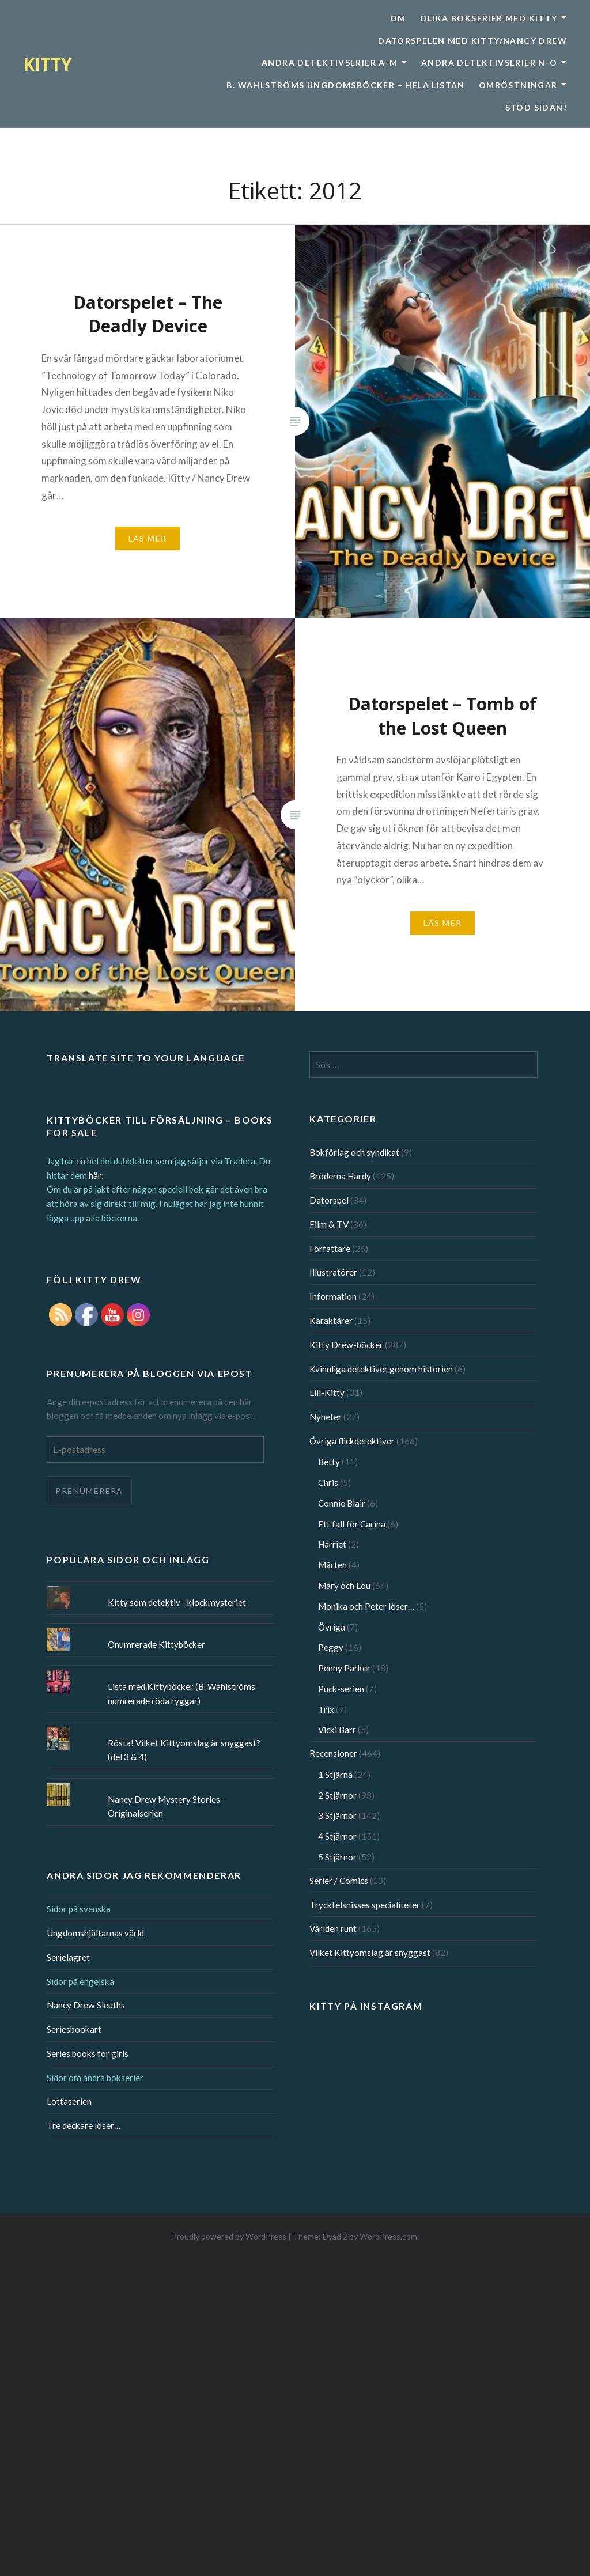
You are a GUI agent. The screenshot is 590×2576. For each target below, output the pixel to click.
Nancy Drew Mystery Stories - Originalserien (166, 1806)
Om (398, 18)
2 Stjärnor (337, 1795)
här (95, 1175)
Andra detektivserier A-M (330, 62)
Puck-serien (341, 1689)
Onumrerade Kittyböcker (156, 1644)
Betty (329, 1462)
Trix (326, 1709)
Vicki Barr (337, 1729)
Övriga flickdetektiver (352, 1441)
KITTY (47, 64)
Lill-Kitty (327, 1392)
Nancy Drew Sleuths (86, 2005)
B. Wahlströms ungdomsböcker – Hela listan (345, 85)
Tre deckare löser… (83, 2125)
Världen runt (333, 1928)
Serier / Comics (338, 1880)
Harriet (332, 1544)
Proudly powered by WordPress (229, 2236)
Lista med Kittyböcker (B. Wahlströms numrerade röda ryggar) (181, 1693)
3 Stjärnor (337, 1815)
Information (333, 1296)
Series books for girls (87, 2053)
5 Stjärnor (337, 1857)
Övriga (331, 1627)
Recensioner (333, 1753)
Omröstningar (518, 85)
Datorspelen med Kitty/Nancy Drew (472, 41)
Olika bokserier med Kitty (489, 18)
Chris (328, 1482)
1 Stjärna (335, 1774)
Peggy (330, 1647)
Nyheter (325, 1417)
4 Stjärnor (337, 1836)
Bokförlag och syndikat (354, 1152)
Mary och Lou (344, 1585)
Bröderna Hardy (340, 1176)
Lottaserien (69, 2101)
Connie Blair (341, 1503)
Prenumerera (89, 1491)
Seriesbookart (74, 2029)
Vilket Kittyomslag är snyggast (369, 1952)
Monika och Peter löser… (366, 1606)
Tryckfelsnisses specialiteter (364, 1905)
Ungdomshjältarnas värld (95, 1933)
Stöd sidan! (536, 107)
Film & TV (329, 1224)
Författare (329, 1248)
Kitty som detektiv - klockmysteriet (177, 1602)
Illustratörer (333, 1272)
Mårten (332, 1565)
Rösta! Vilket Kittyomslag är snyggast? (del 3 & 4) (184, 1750)
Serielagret (68, 1957)
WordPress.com (388, 2236)
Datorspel (329, 1200)
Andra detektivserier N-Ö (489, 62)
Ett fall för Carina (351, 1524)
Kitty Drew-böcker (346, 1345)
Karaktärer (331, 1320)
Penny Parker (344, 1668)
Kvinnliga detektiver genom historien (381, 1369)
